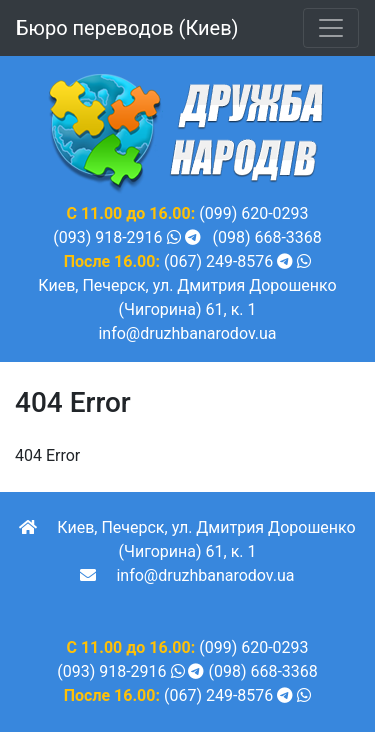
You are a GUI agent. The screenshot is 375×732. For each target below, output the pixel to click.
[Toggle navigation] (331, 28)
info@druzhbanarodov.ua (187, 333)
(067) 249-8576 (218, 261)
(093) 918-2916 (107, 237)
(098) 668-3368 (266, 237)
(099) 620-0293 (253, 213)
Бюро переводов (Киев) (127, 28)
